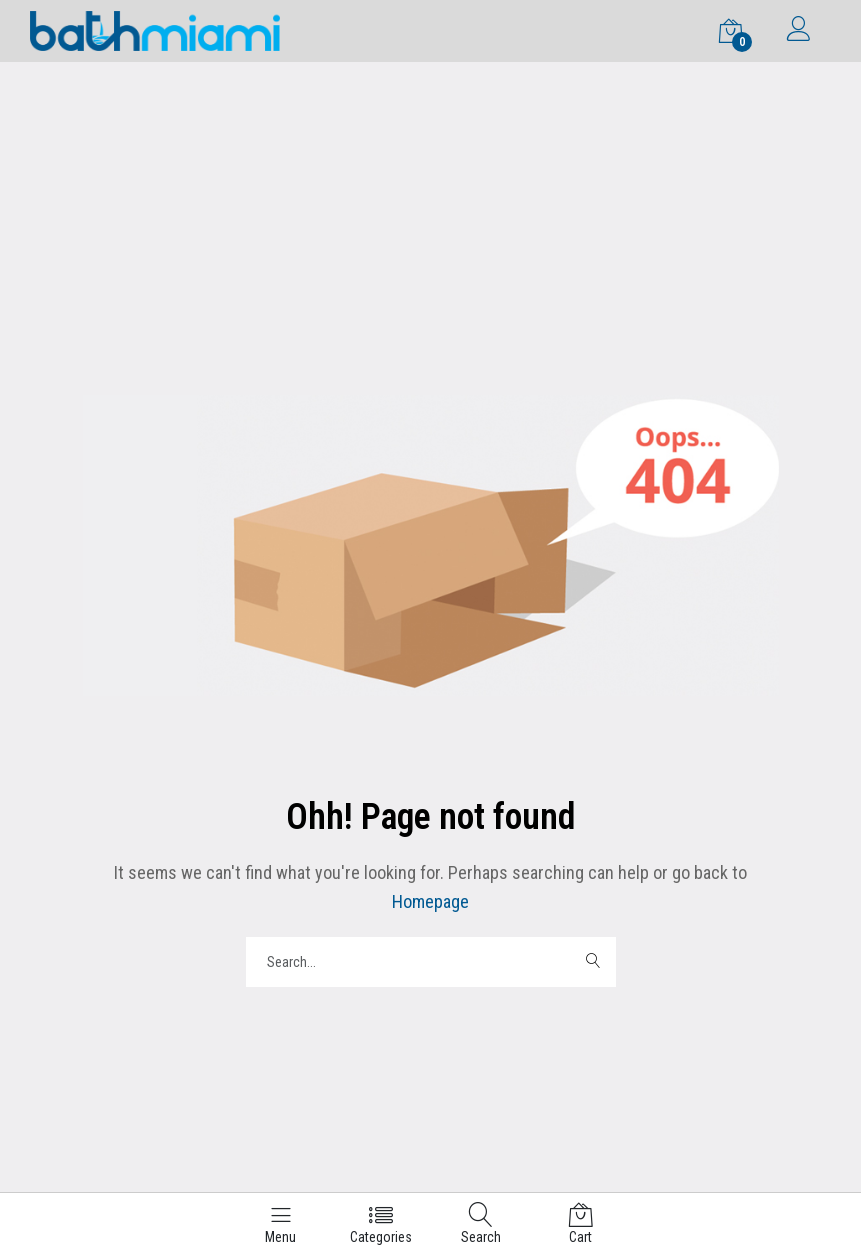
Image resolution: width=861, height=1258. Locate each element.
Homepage (430, 901)
